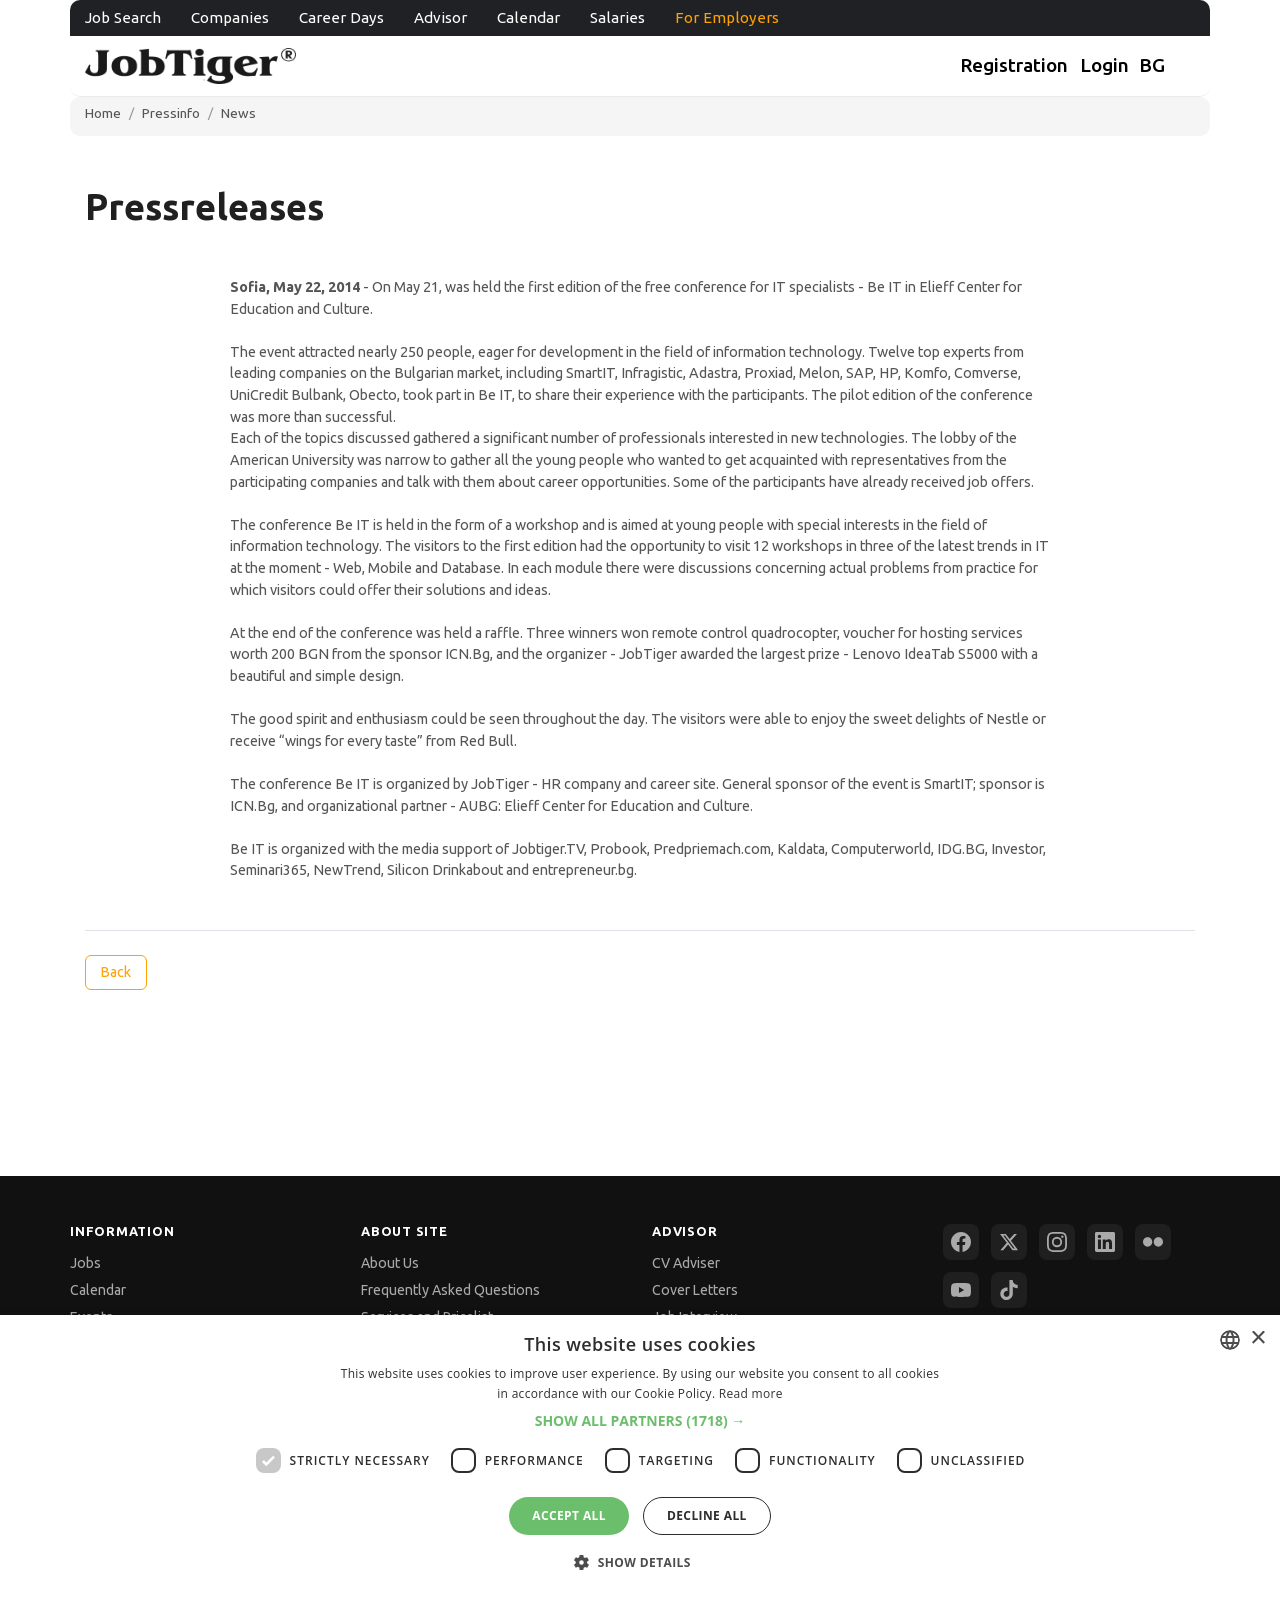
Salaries (617, 17)
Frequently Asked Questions (450, 1290)
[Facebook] (961, 1242)
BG (1152, 65)
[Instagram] (1057, 1242)
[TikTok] (1009, 1290)
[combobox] (1230, 1340)
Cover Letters (695, 1290)
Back (115, 972)
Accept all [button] (569, 1515)
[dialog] (640, 1456)
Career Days (341, 17)
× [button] (1257, 1338)
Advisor (440, 17)
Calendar (528, 17)
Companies (230, 17)
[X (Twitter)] (1009, 1242)
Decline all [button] (707, 1515)
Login (1104, 65)
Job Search (123, 17)
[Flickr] (1153, 1242)
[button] (640, 1421)
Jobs (85, 1263)
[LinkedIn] (1105, 1242)
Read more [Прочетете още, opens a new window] (751, 1393)
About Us (390, 1263)
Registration (1014, 65)
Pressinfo (171, 113)
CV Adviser (686, 1263)
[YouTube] (961, 1290)
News (238, 113)
